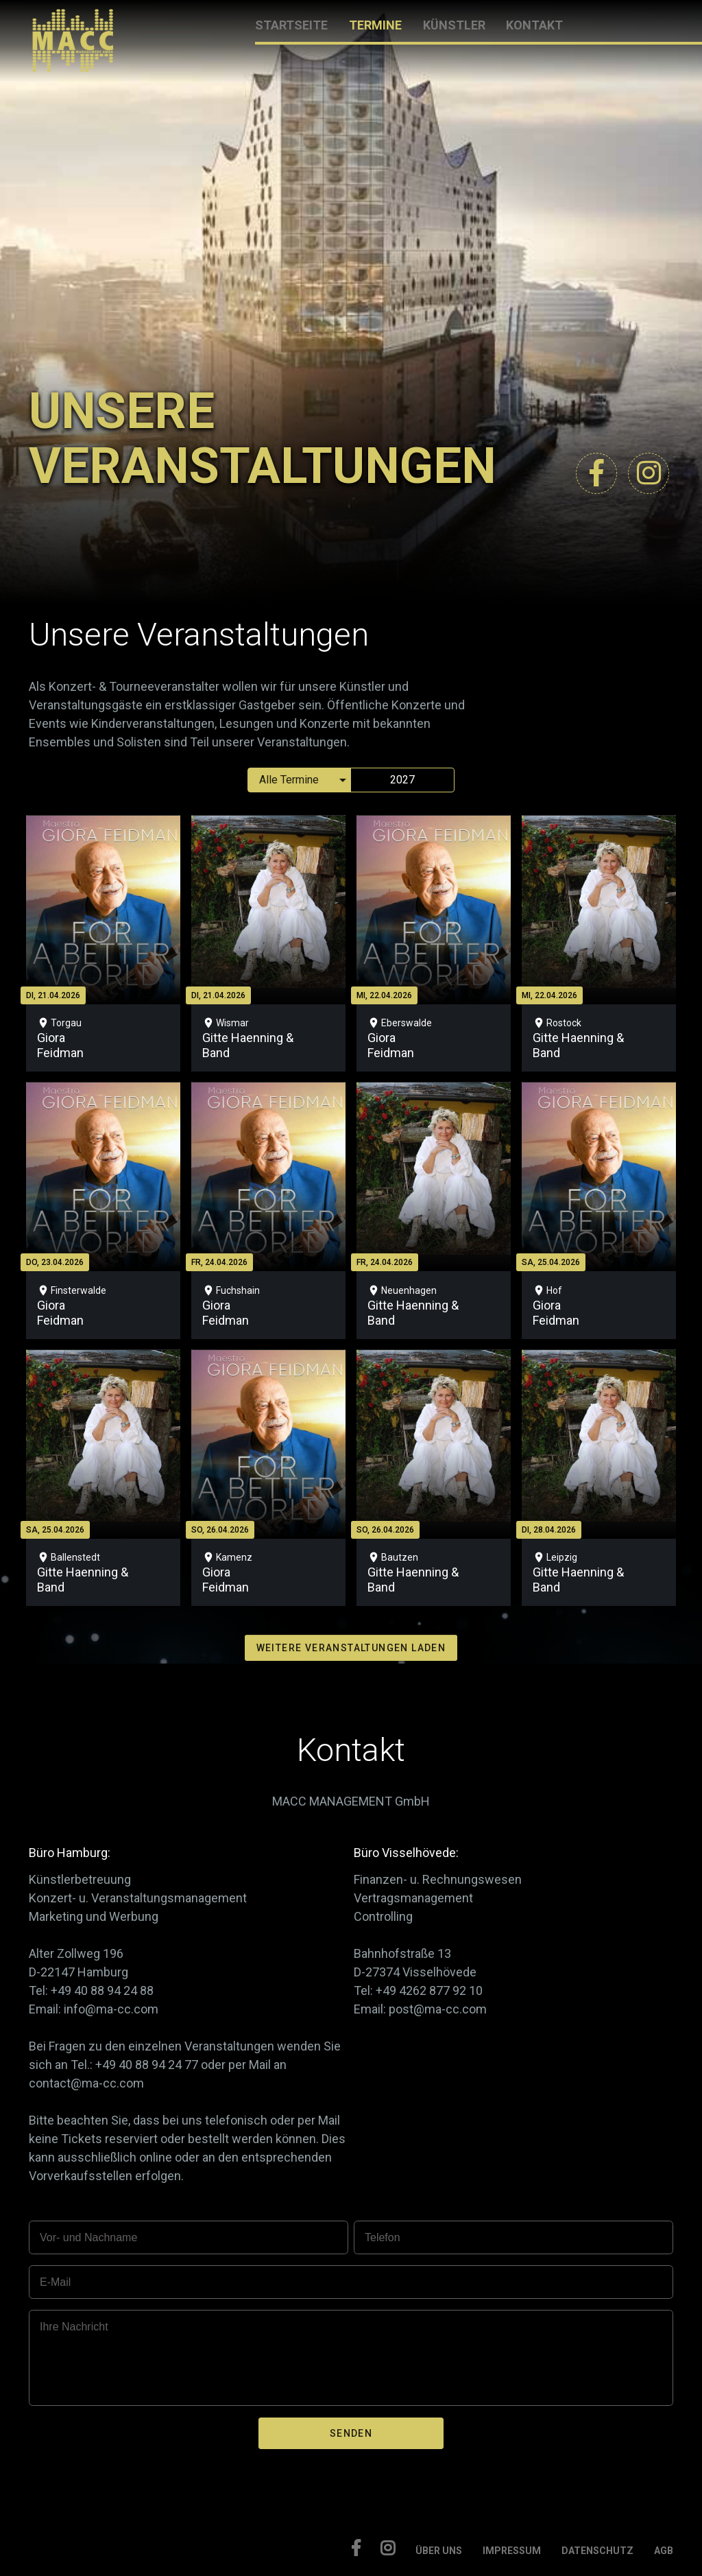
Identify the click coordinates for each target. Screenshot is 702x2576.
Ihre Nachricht (74, 2326)
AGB (663, 2550)
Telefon (382, 2237)
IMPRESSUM (512, 2550)
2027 (402, 779)
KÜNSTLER (454, 25)
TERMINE (375, 25)
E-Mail (55, 2282)
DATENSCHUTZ (597, 2550)
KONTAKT (534, 25)
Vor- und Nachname (88, 2237)
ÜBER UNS (438, 2550)
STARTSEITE (291, 25)
